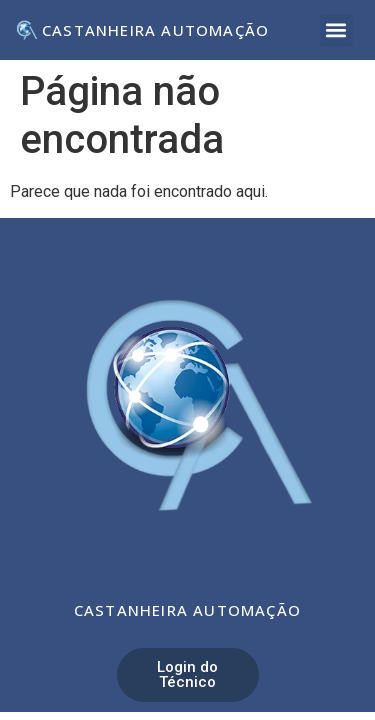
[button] (336, 30)
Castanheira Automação (155, 30)
